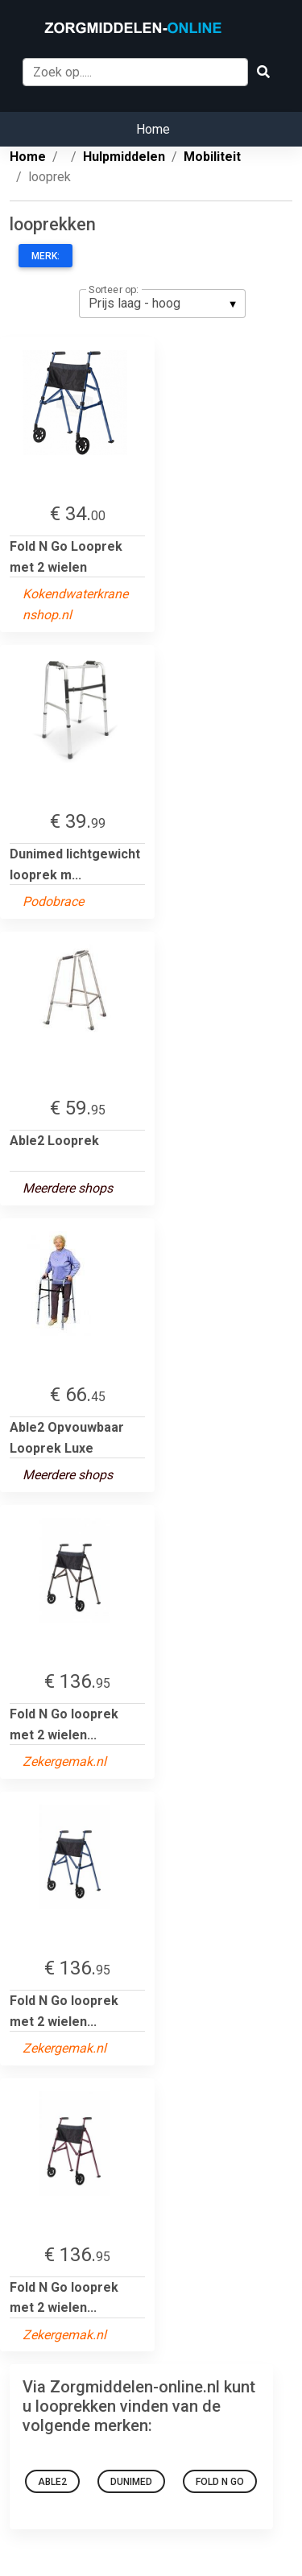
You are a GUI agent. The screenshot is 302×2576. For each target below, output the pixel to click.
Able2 (52, 2481)
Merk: (45, 256)
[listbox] (162, 303)
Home (153, 129)
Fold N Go (220, 2481)
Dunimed (131, 2481)
